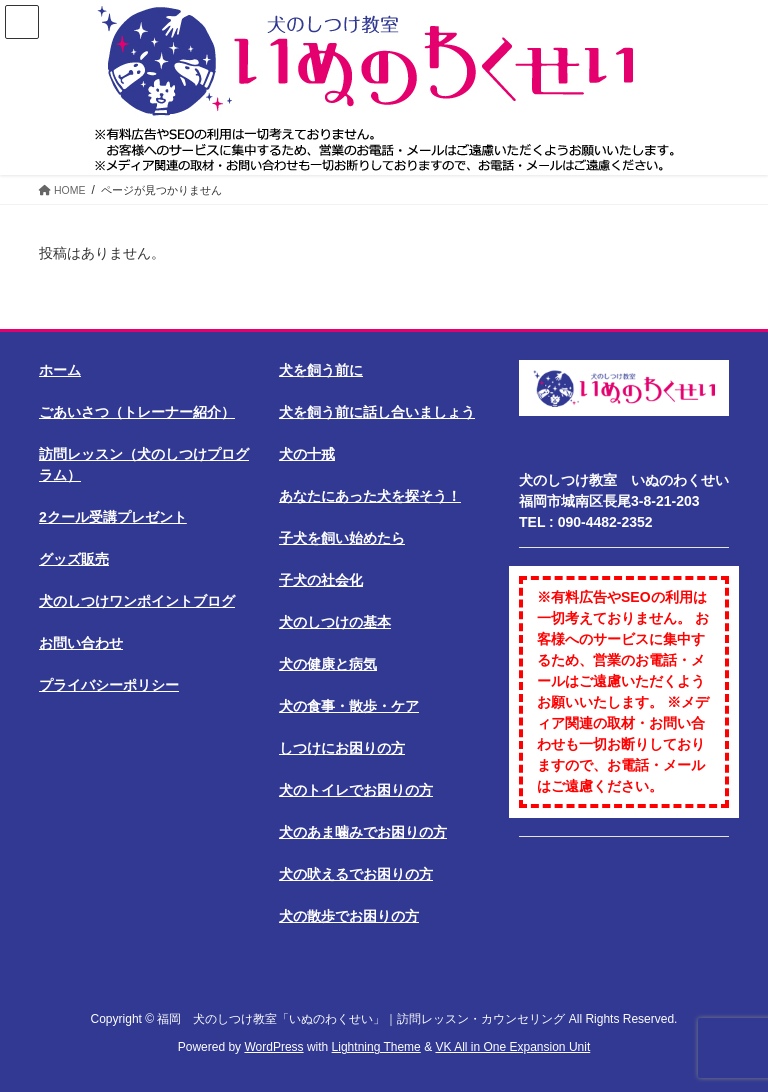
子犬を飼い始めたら (342, 538)
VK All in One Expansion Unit (512, 1047)
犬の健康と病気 (328, 664)
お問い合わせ (81, 643)
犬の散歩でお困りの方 (349, 916)
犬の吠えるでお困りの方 (356, 874)
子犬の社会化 (321, 580)
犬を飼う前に (321, 370)
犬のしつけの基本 (335, 622)
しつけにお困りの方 (342, 748)
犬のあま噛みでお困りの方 (363, 832)
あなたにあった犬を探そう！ (370, 496)
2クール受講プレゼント (113, 517)
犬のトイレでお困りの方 (356, 790)
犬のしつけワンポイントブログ (137, 601)
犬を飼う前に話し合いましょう (377, 412)
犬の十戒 (307, 454)
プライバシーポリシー (109, 685)
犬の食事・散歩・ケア (349, 706)
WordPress (273, 1047)
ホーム (60, 370)
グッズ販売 (74, 559)
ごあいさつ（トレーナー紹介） (137, 412)
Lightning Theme (376, 1047)
